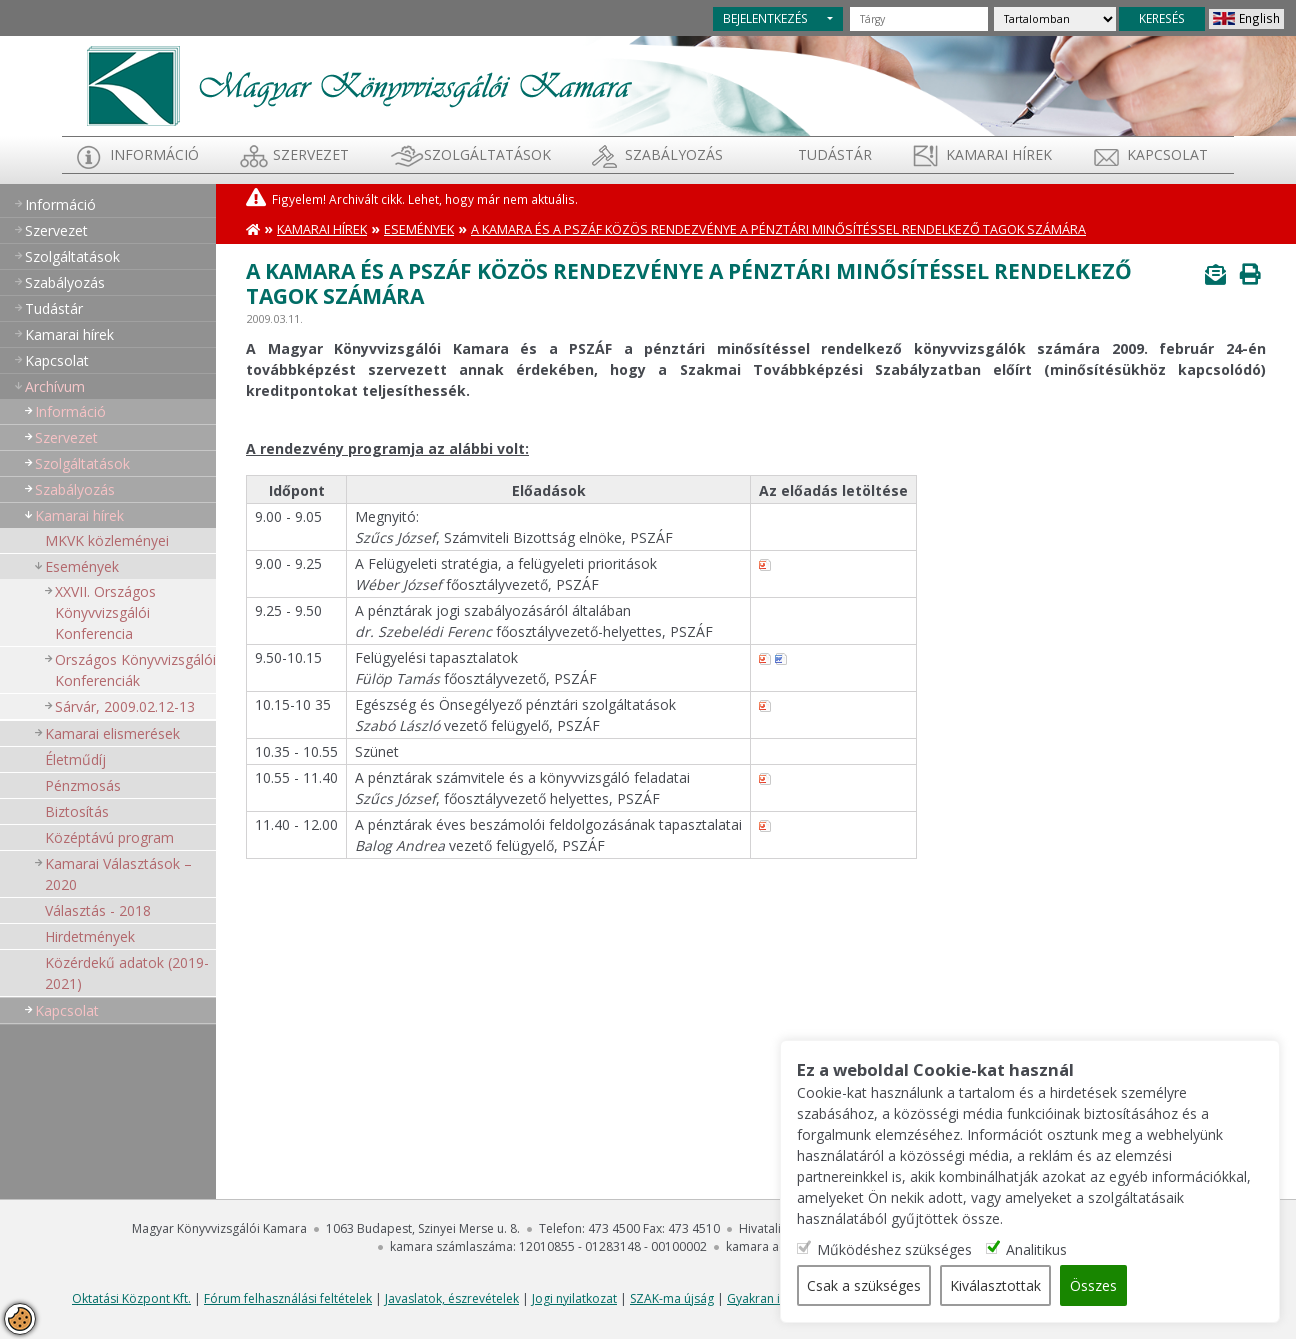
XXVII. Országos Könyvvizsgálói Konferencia (105, 612)
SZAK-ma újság (672, 1298)
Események (82, 566)
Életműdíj (75, 759)
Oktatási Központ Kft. (131, 1298)
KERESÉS (1162, 18)
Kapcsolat (1167, 154)
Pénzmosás (83, 785)
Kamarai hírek (999, 154)
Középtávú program (109, 837)
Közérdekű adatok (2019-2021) (127, 973)
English (1259, 18)
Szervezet (311, 154)
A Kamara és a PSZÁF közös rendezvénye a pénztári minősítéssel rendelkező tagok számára (778, 229)
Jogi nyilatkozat (574, 1298)
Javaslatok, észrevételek (452, 1298)
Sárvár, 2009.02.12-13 (125, 706)
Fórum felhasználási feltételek (288, 1298)
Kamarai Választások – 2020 (118, 874)
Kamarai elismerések (112, 733)
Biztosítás (77, 811)
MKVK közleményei (107, 540)
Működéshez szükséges (894, 1249)
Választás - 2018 (98, 910)
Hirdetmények (90, 936)
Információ (154, 154)
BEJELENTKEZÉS (765, 18)
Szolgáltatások (487, 154)
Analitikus (1036, 1249)
